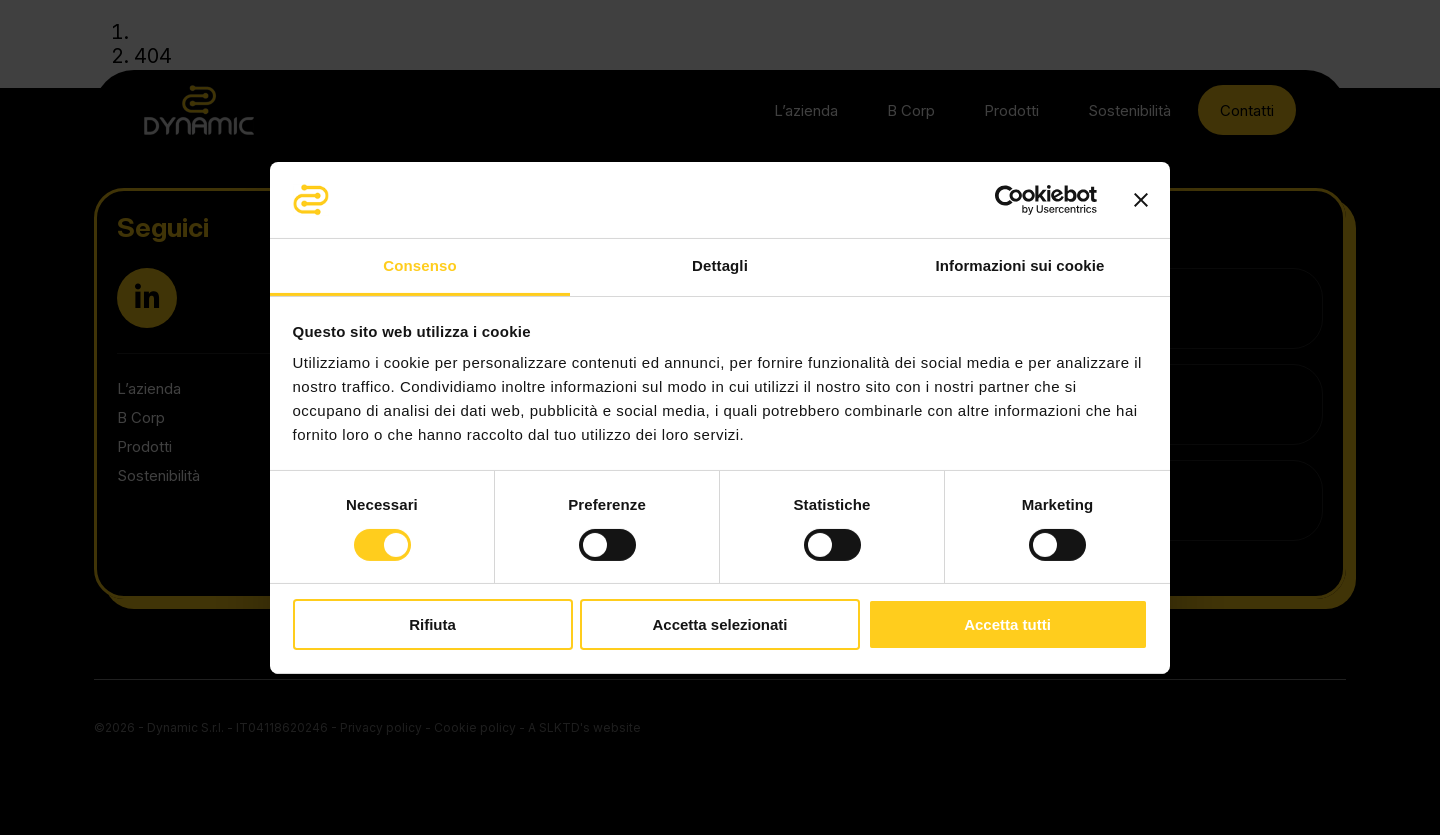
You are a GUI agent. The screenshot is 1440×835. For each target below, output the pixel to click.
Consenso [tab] (419, 265)
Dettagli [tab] (720, 265)
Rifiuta (432, 624)
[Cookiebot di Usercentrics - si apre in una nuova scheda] (1009, 200)
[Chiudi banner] (1141, 200)
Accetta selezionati (719, 624)
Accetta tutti (1007, 624)
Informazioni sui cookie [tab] (1020, 265)
